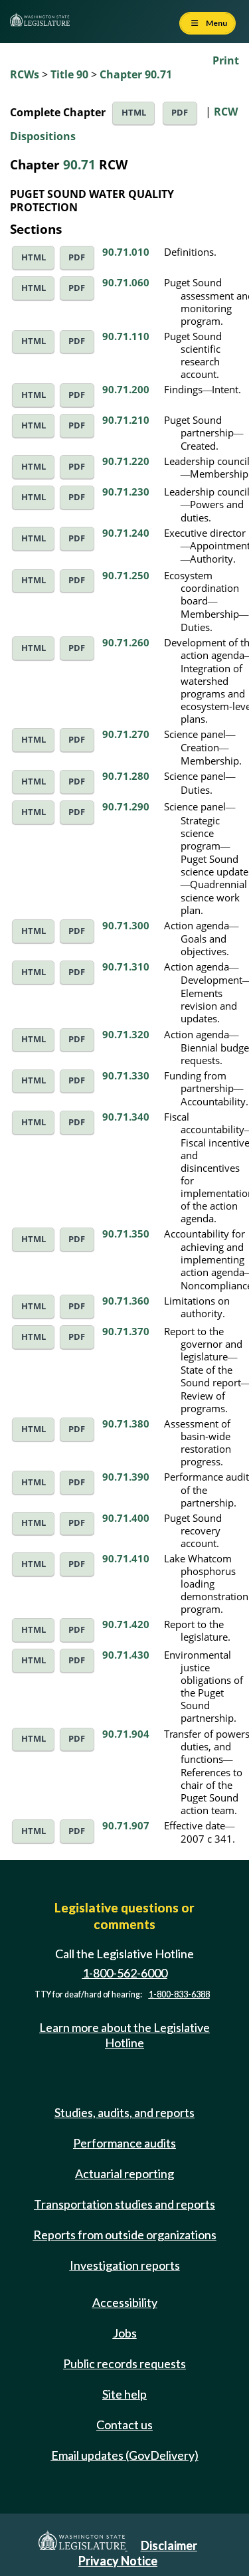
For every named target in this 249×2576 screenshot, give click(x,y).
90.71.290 (125, 806)
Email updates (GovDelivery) (125, 2455)
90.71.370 (125, 1331)
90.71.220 (125, 461)
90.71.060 (125, 282)
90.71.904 (125, 1733)
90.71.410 (125, 1558)
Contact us (124, 2424)
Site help (124, 2394)
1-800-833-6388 (179, 1994)
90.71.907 (125, 1825)
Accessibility (124, 2302)
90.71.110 (125, 336)
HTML (134, 112)
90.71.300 (125, 925)
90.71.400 (125, 1517)
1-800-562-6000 (124, 1973)
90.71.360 (125, 1300)
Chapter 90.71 (136, 74)
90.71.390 (125, 1476)
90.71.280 (125, 775)
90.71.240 (125, 532)
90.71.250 (125, 575)
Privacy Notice (117, 2560)
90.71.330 (125, 1075)
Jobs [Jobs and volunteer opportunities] (125, 2333)
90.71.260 (125, 642)
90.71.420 (125, 1624)
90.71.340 (125, 1116)
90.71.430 (125, 1654)
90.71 (79, 164)
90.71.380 (125, 1423)
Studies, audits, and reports (124, 2112)
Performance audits (124, 2143)
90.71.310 (125, 966)
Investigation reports (125, 2265)
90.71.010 (125, 251)
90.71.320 (125, 1034)
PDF (179, 112)
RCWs (24, 74)
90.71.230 (125, 491)
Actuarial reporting (124, 2173)
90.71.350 (125, 1233)
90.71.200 (125, 389)
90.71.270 (125, 734)
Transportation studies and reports (124, 2204)
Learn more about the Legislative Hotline (124, 2035)
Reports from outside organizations (124, 2234)
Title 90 (69, 74)
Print (225, 60)
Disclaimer (169, 2545)
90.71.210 (125, 419)
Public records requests (124, 2363)
